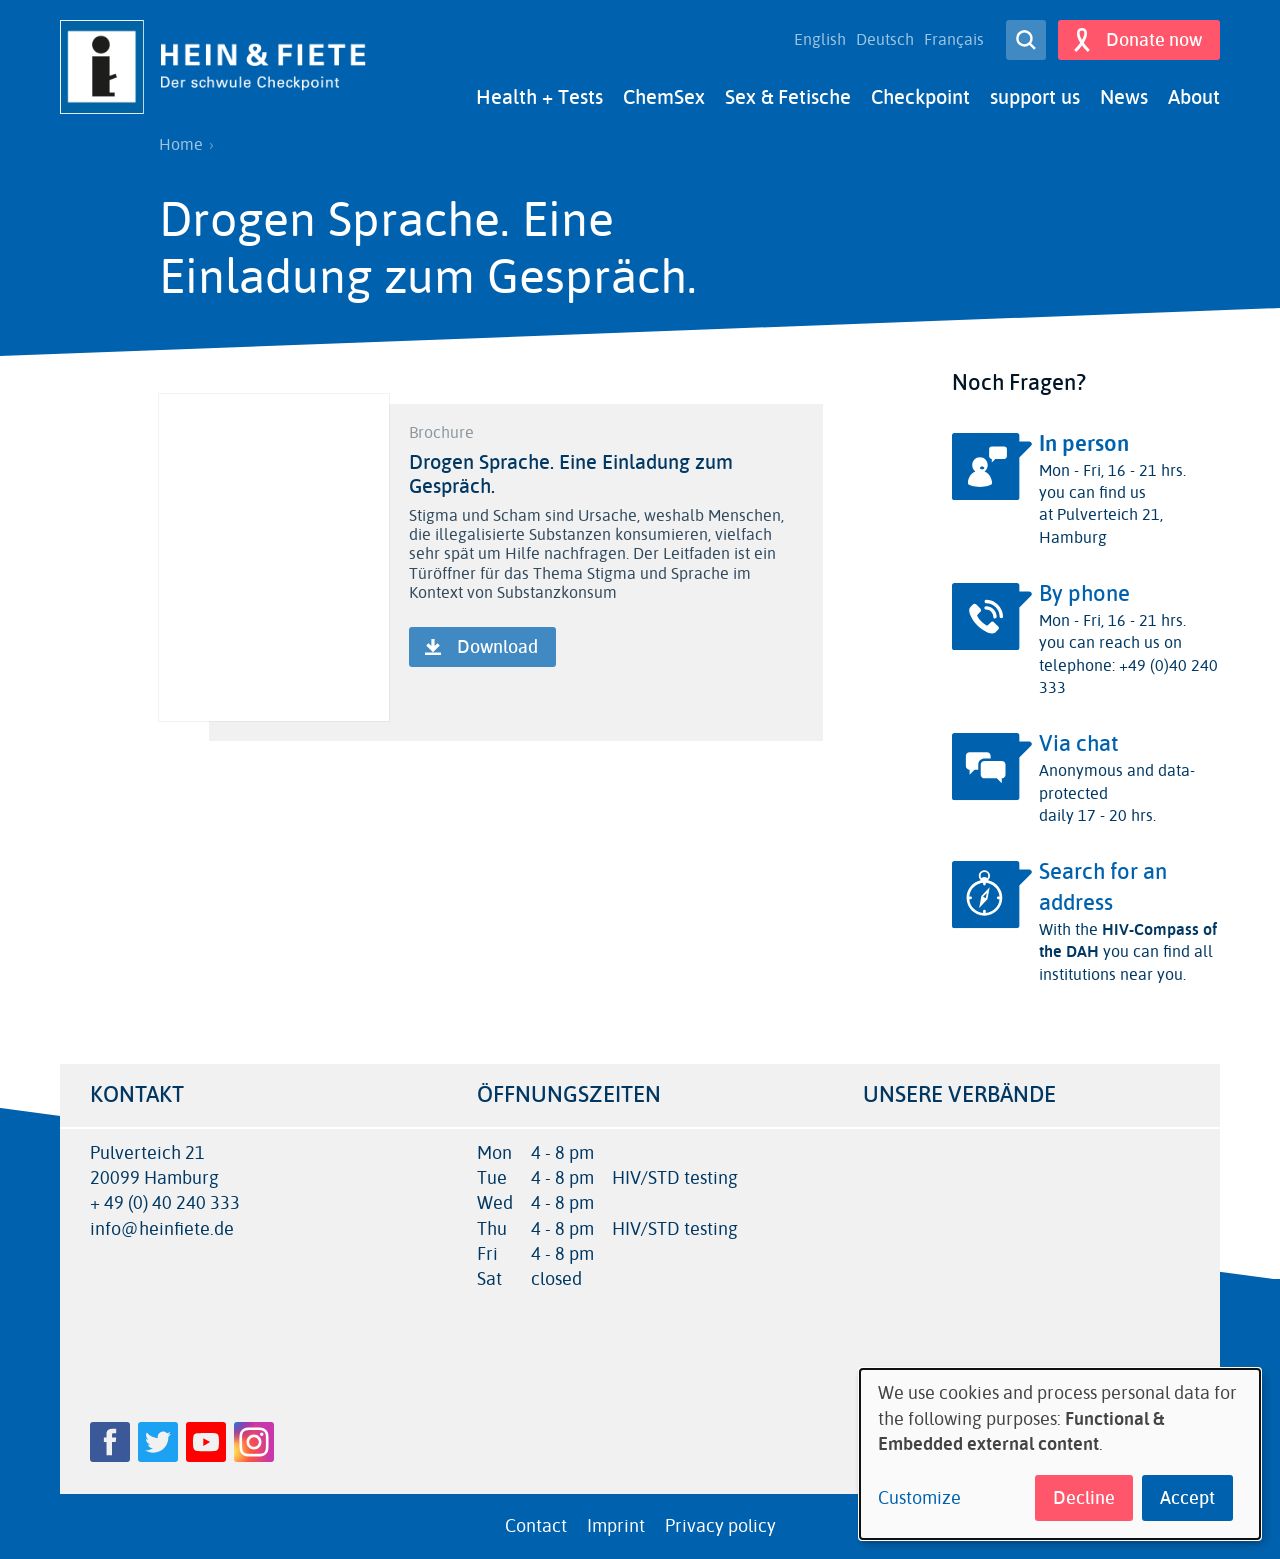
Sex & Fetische (788, 97)
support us (1035, 97)
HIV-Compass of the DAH (1128, 940)
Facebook (110, 1442)
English (820, 40)
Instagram (254, 1442)
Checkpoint (920, 97)
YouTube (206, 1442)
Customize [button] (919, 1498)
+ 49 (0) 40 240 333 (165, 1203)
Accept (1187, 1498)
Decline (1084, 1498)
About (1194, 97)
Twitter (158, 1442)
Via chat (1079, 744)
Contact (536, 1526)
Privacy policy (720, 1526)
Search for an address (1103, 887)
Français (954, 40)
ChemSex (664, 97)
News (1124, 97)
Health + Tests (539, 97)
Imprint (616, 1526)
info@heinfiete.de (162, 1229)
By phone (1084, 594)
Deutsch (885, 40)
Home (181, 145)
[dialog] (1060, 1454)
